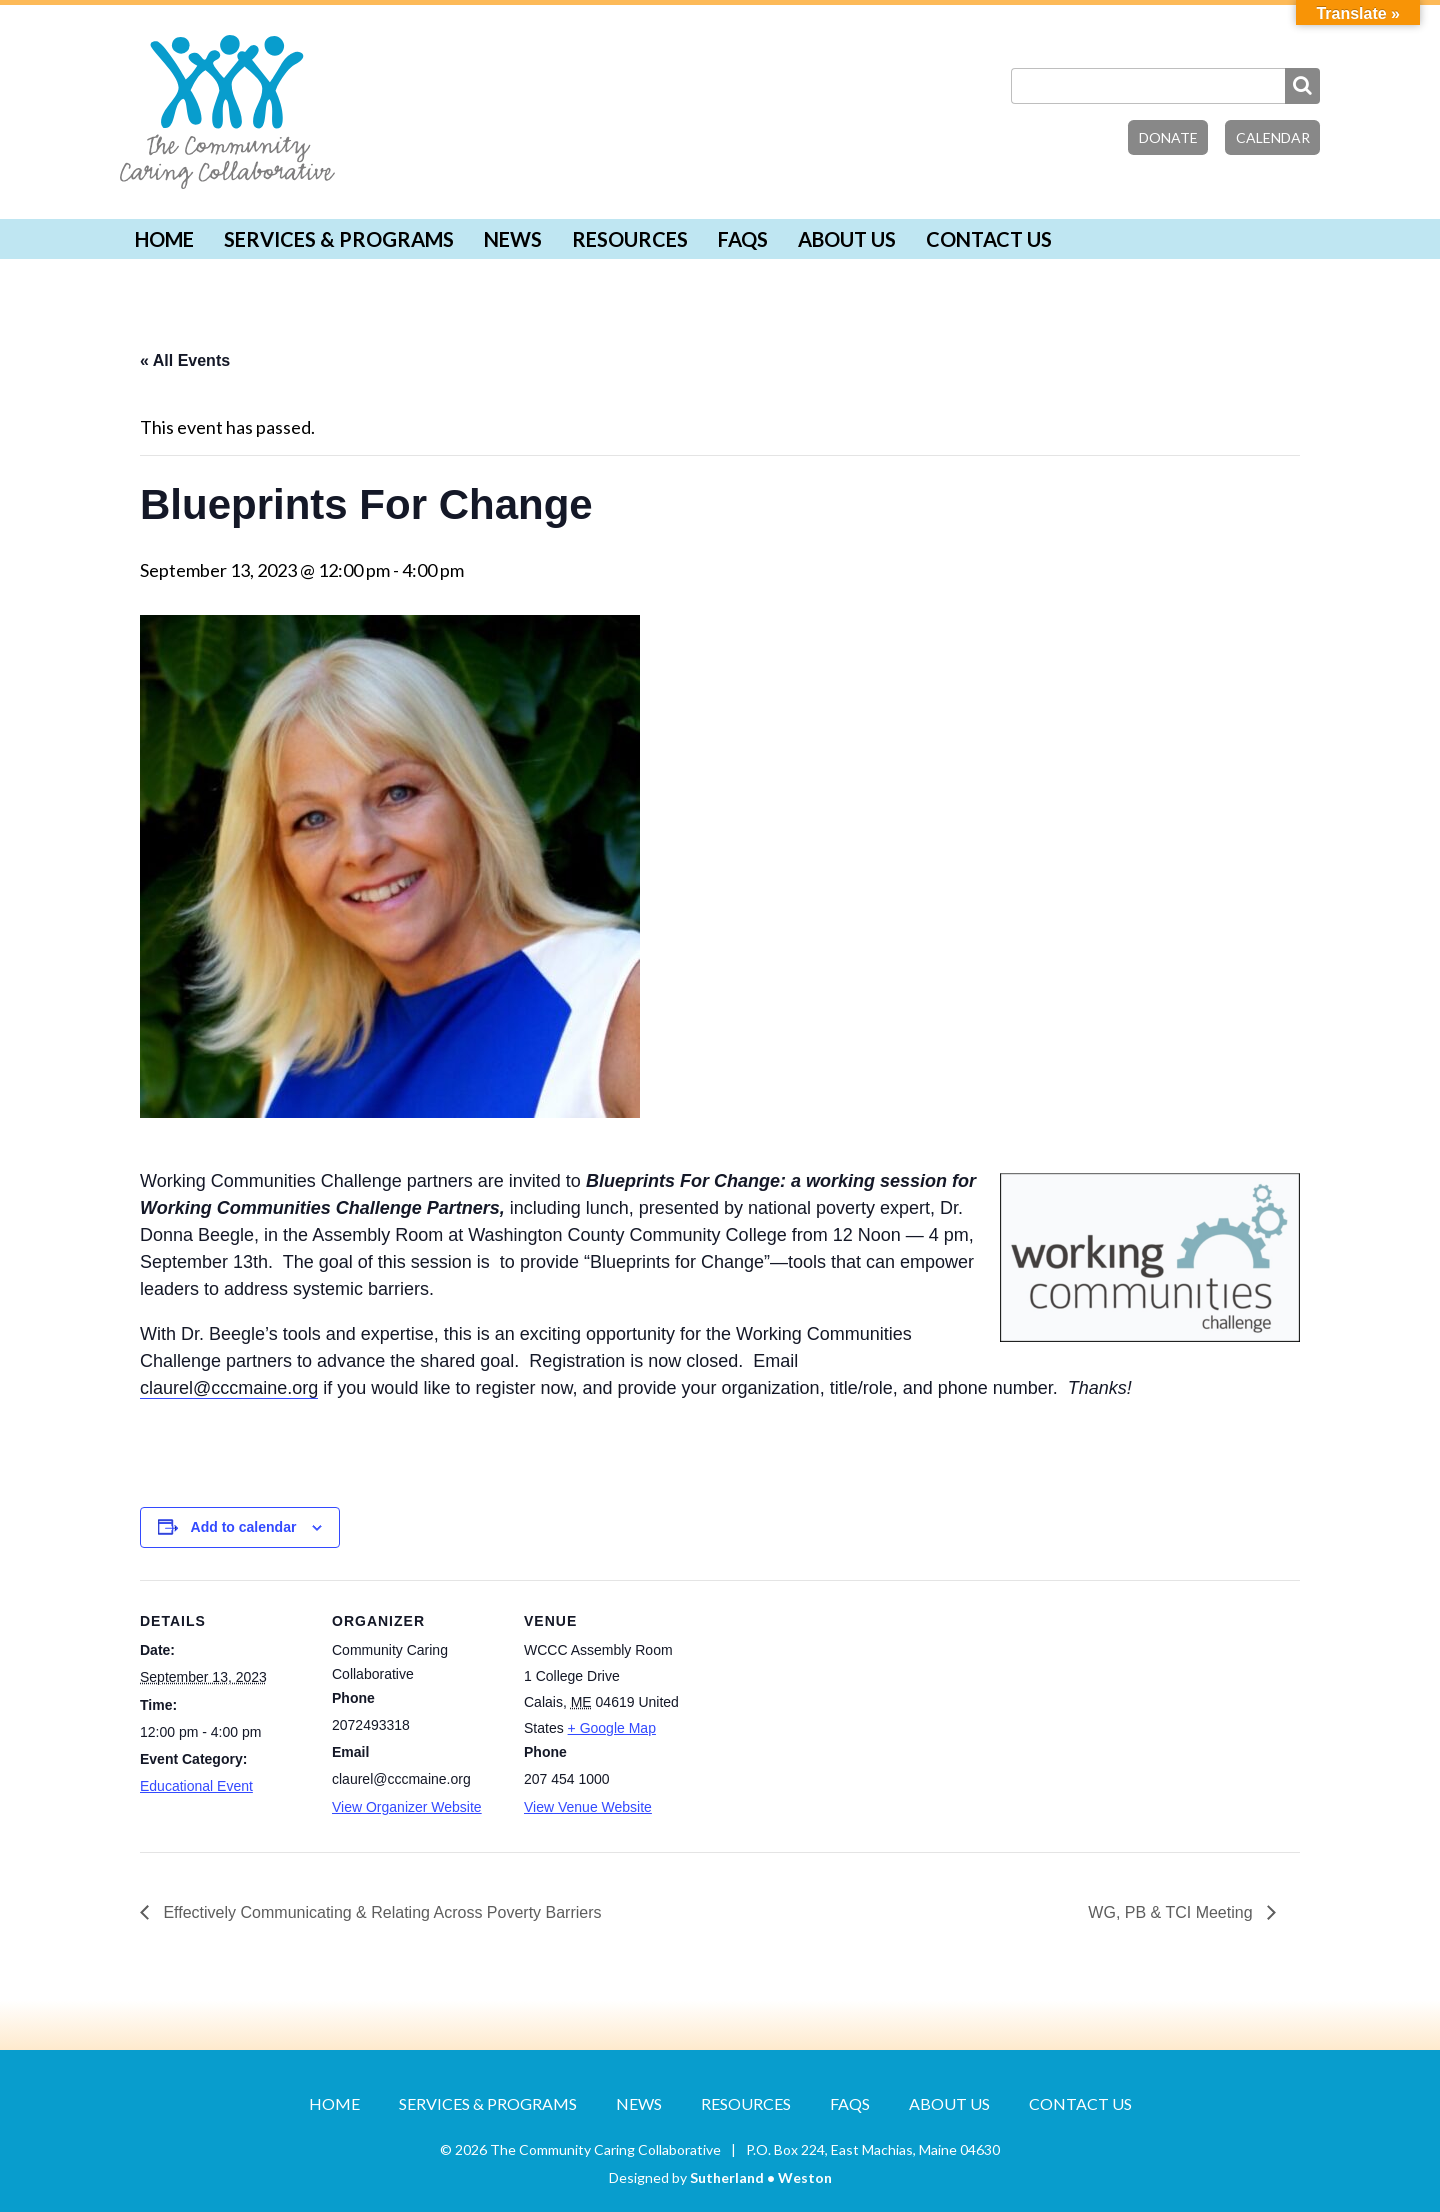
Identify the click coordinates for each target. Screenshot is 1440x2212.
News (513, 239)
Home (164, 239)
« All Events (185, 360)
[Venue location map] (821, 1717)
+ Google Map (612, 1728)
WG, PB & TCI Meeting (1172, 1912)
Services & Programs (339, 239)
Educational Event (196, 1786)
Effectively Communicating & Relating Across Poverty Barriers (380, 1912)
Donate (1168, 137)
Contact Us (989, 239)
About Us (847, 239)
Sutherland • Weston (761, 2177)
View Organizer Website (407, 1807)
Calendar (1273, 137)
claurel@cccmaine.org (229, 1388)
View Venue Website (588, 1807)
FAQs (743, 239)
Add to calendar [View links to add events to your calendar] (244, 1527)
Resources (630, 239)
